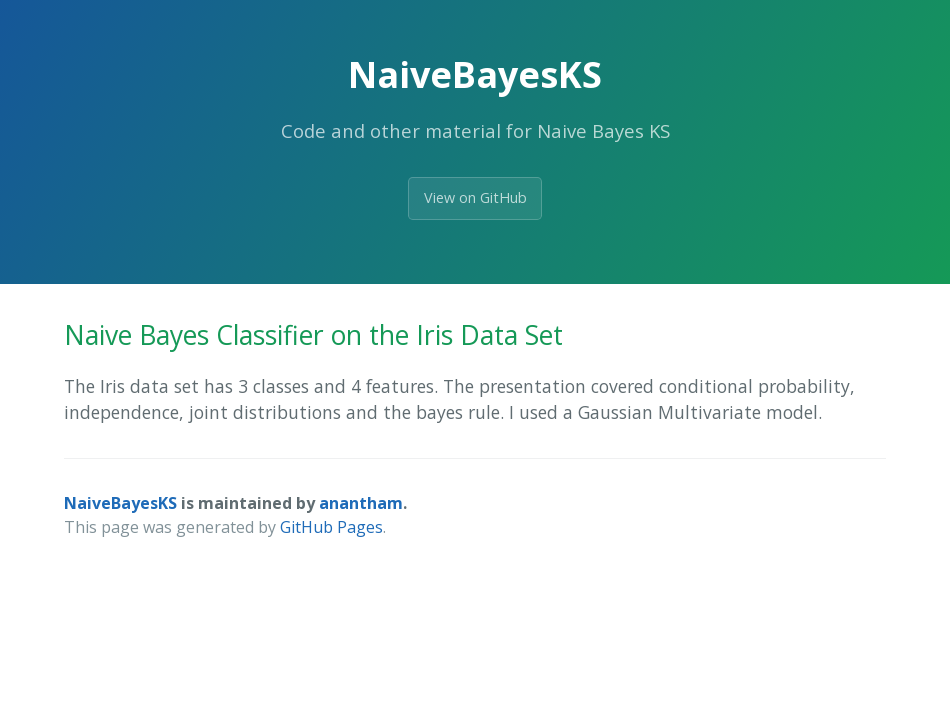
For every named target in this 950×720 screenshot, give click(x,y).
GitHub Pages (331, 527)
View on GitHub (475, 197)
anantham (361, 503)
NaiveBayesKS (120, 503)
